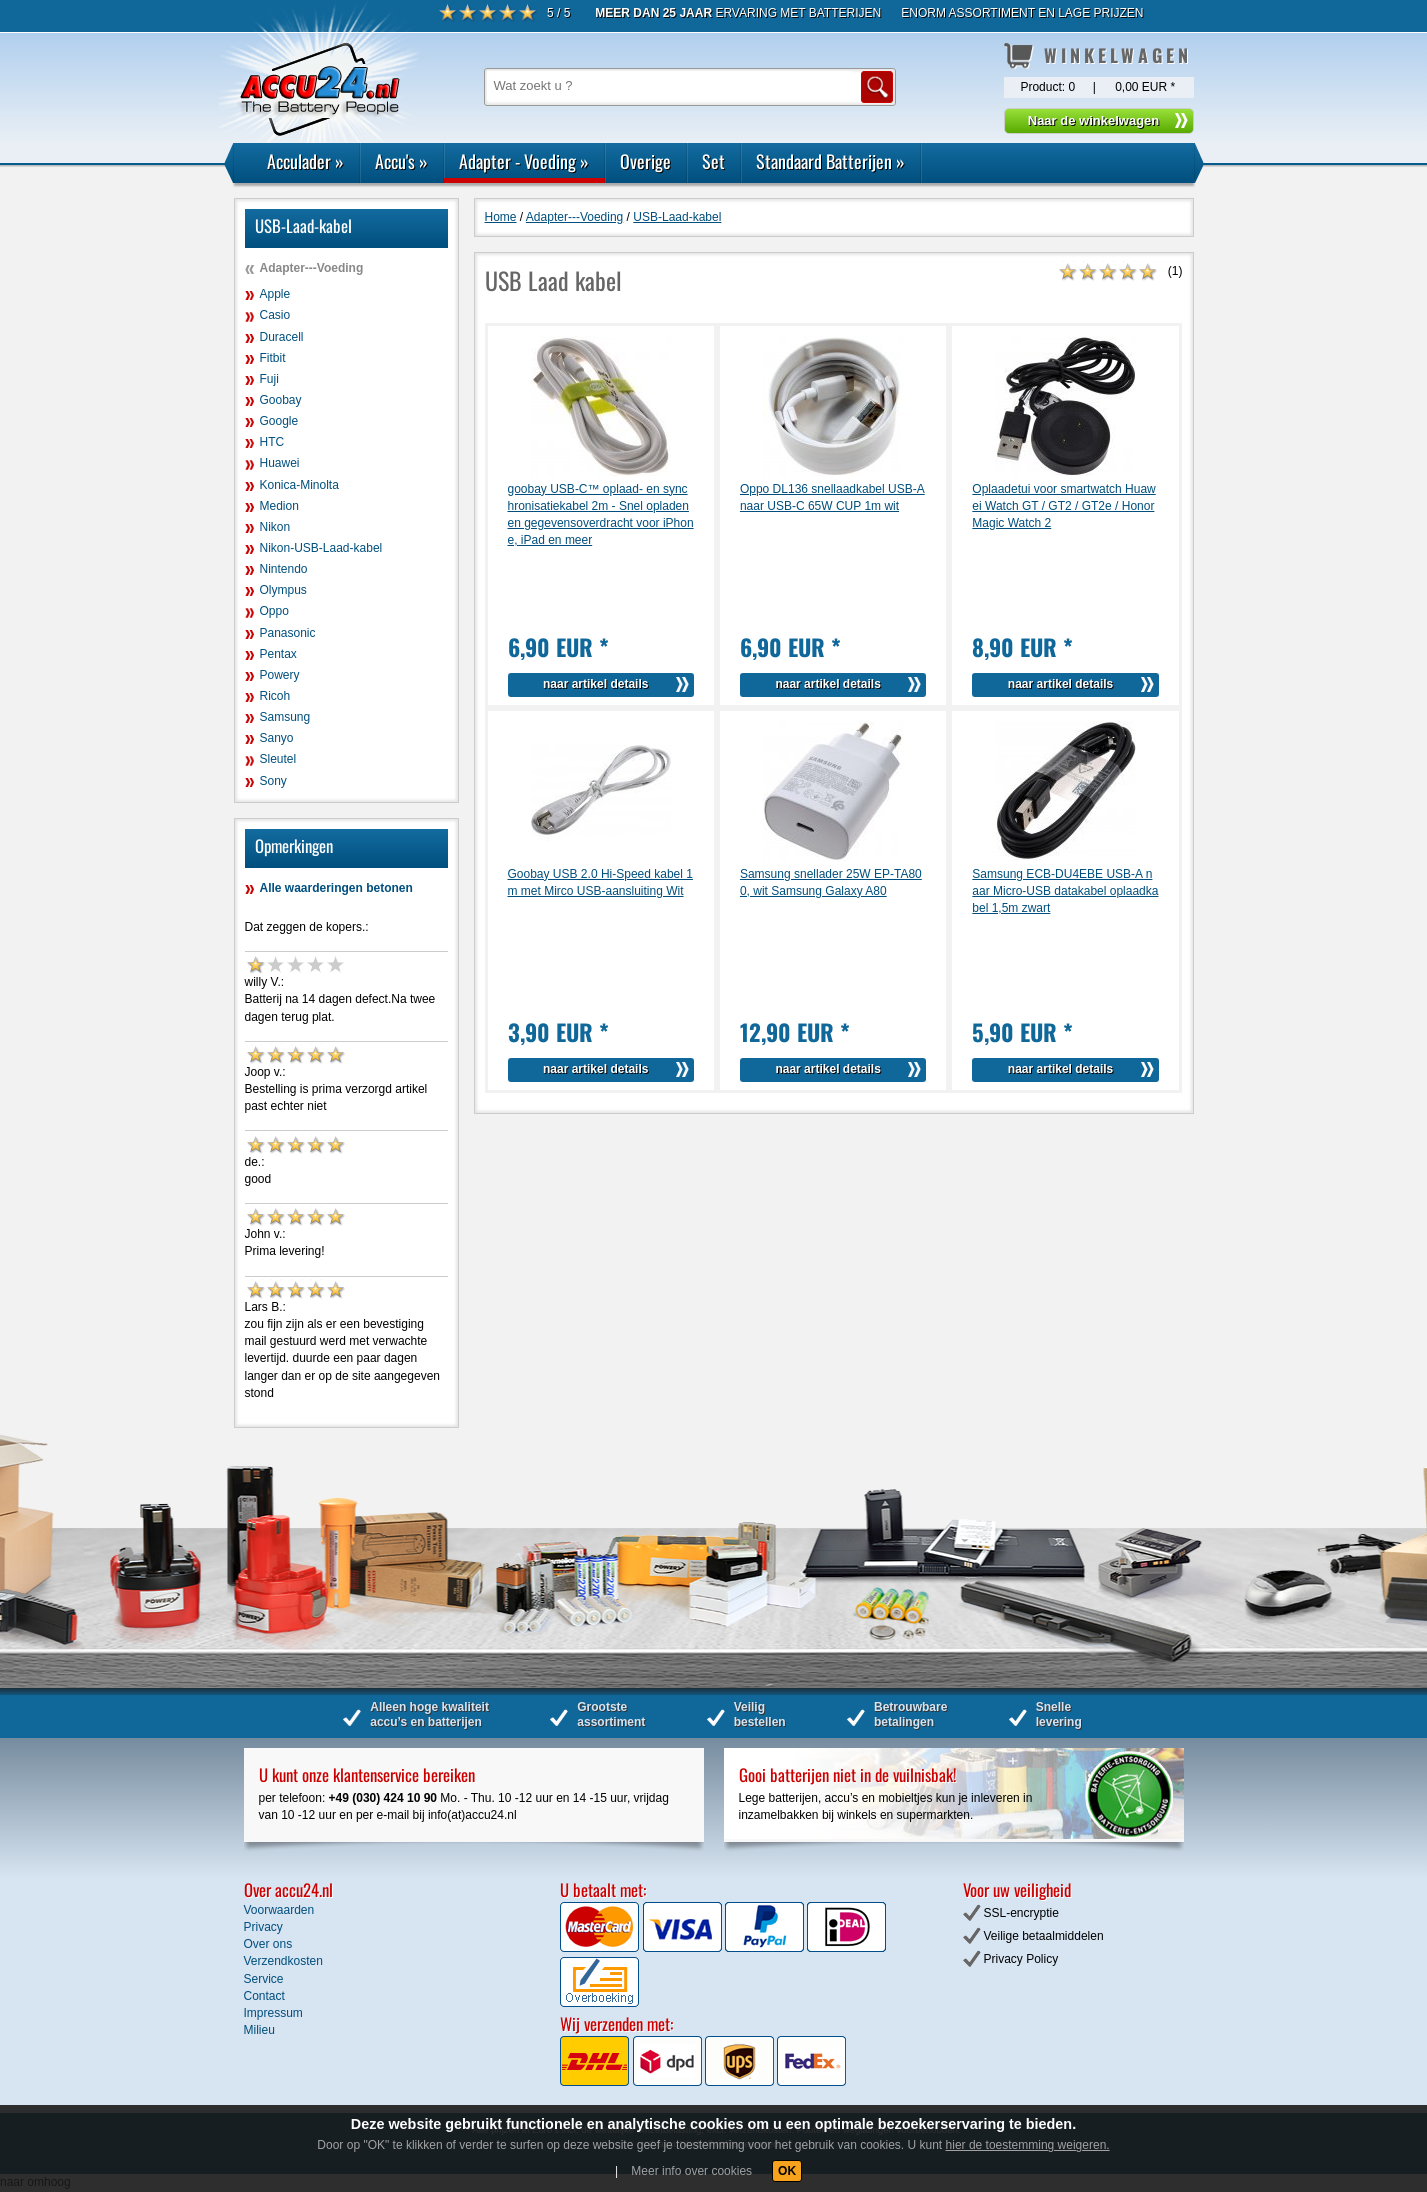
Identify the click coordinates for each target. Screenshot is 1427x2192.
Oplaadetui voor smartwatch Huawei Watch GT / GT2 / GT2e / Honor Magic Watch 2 (1063, 506)
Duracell (282, 337)
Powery (280, 675)
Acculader (305, 161)
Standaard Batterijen (830, 161)
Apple (275, 294)
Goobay (281, 400)
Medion (279, 506)
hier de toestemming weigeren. (1028, 2145)
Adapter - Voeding (524, 161)
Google (279, 421)
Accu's (401, 161)
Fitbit (273, 358)
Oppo (274, 611)
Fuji (269, 379)
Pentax (278, 654)
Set (713, 161)
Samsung (285, 717)
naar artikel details (595, 684)
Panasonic (288, 633)
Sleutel (278, 759)
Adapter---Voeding (312, 268)
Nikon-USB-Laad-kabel (321, 548)
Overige (645, 161)
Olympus (283, 590)
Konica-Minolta (299, 485)
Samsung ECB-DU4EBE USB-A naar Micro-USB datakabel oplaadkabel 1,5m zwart (1065, 891)
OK (787, 2171)
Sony (273, 781)
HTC (272, 442)
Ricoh (275, 696)
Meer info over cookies (691, 2171)
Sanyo (277, 738)
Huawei (280, 463)
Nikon (275, 527)
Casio (275, 315)
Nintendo (284, 569)
